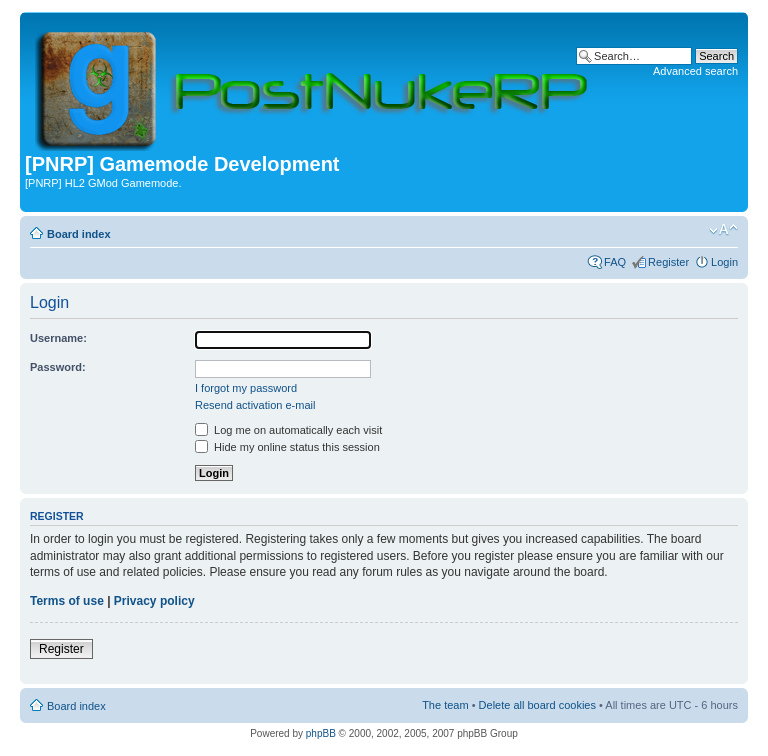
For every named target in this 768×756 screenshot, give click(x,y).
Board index (79, 234)
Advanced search (695, 71)
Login (724, 262)
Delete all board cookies (537, 705)
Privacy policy (154, 601)
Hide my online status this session (287, 447)
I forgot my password (246, 388)
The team (445, 705)
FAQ (615, 262)
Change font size (723, 230)
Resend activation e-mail (255, 405)
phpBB (321, 733)
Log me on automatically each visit (288, 430)
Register (668, 262)
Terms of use (67, 601)
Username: (58, 338)
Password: (58, 367)
